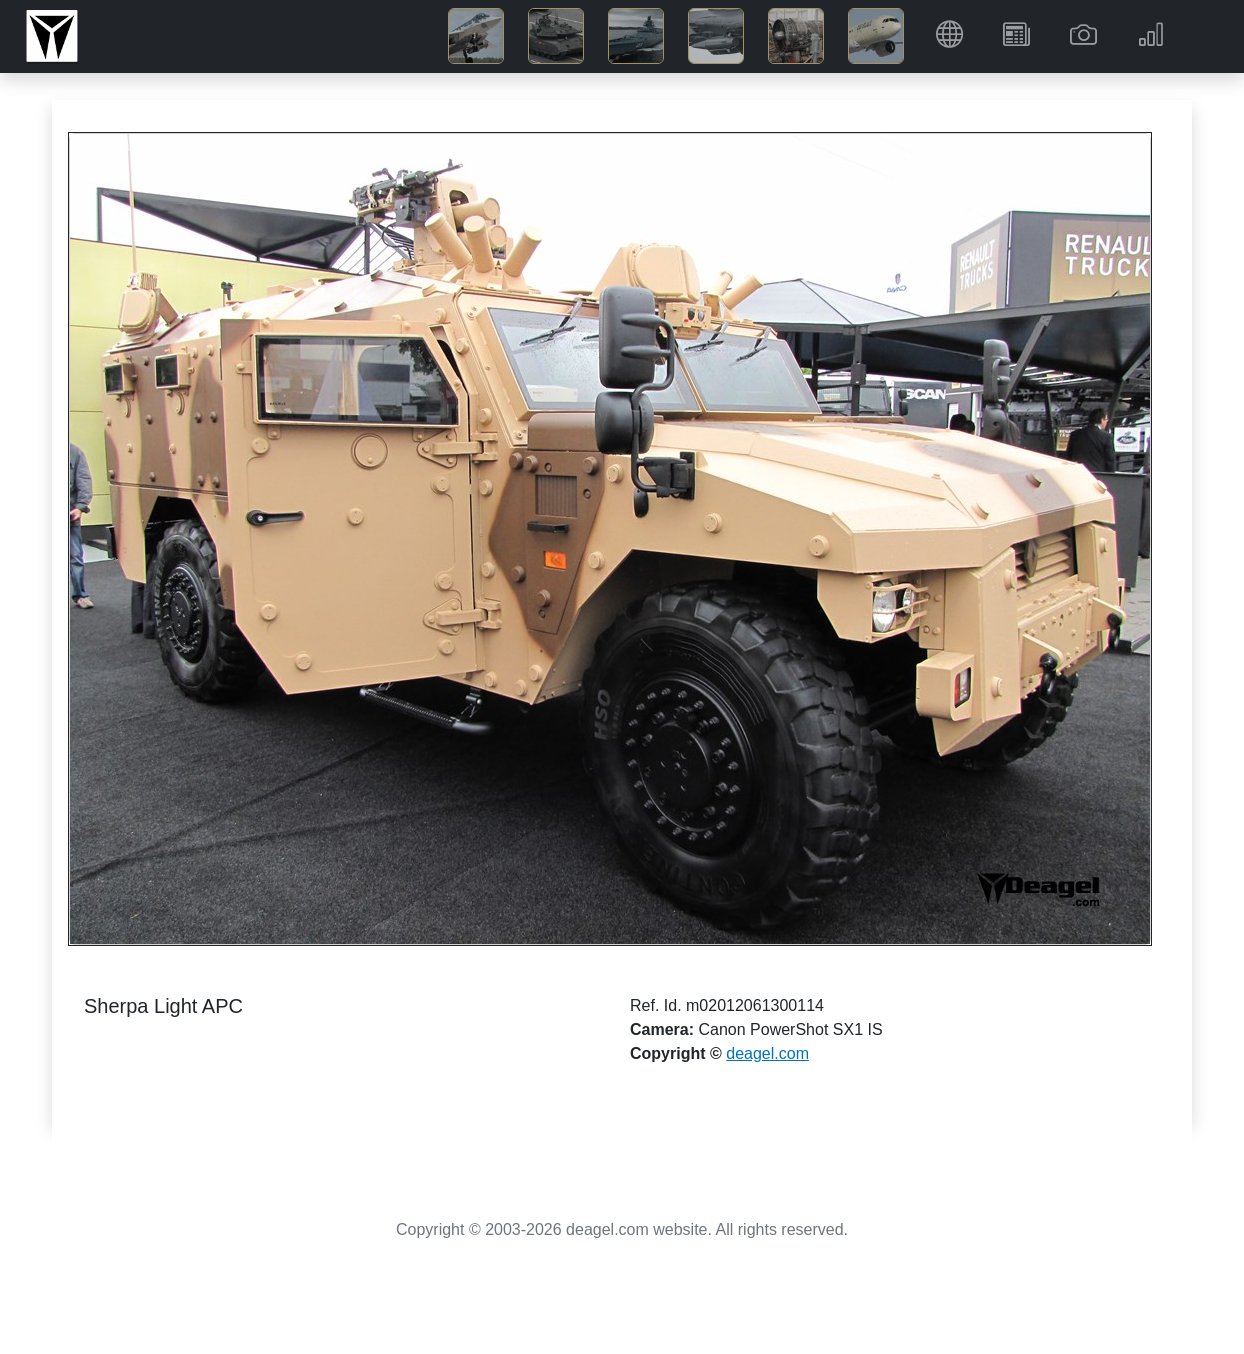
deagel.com (767, 1053)
